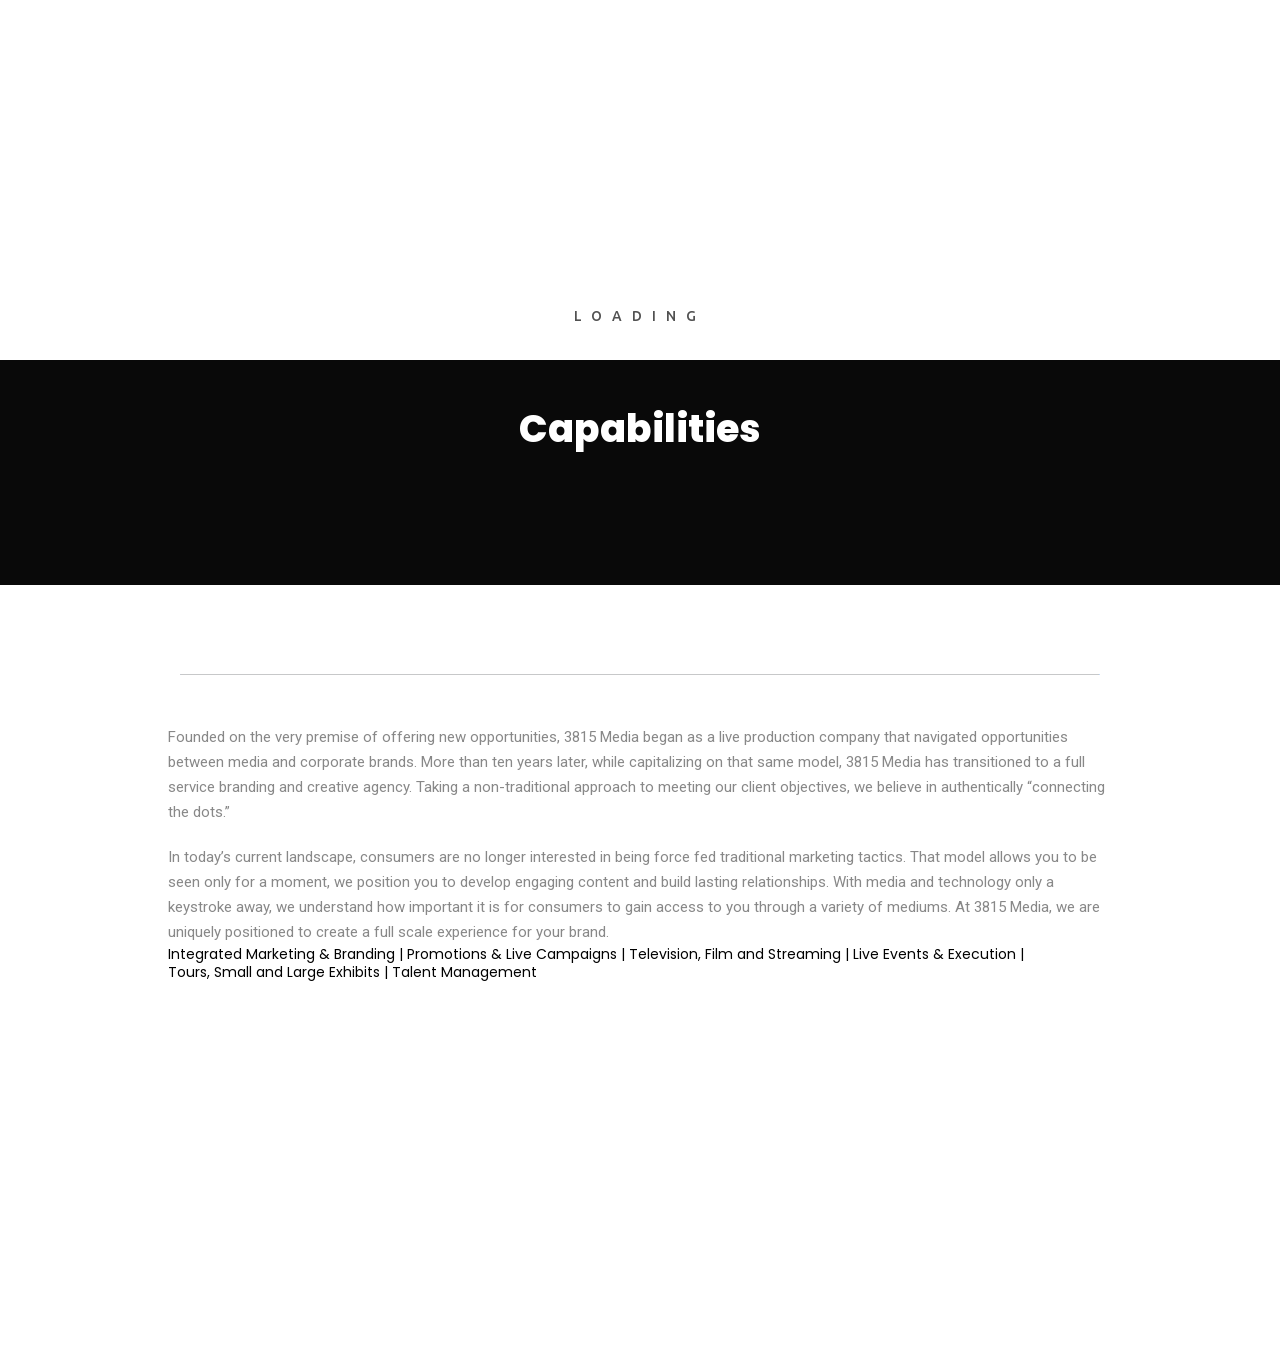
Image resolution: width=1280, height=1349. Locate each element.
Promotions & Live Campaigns (512, 954)
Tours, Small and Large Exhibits (274, 972)
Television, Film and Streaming (735, 954)
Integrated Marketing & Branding (281, 954)
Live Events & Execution (934, 954)
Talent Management (464, 972)
